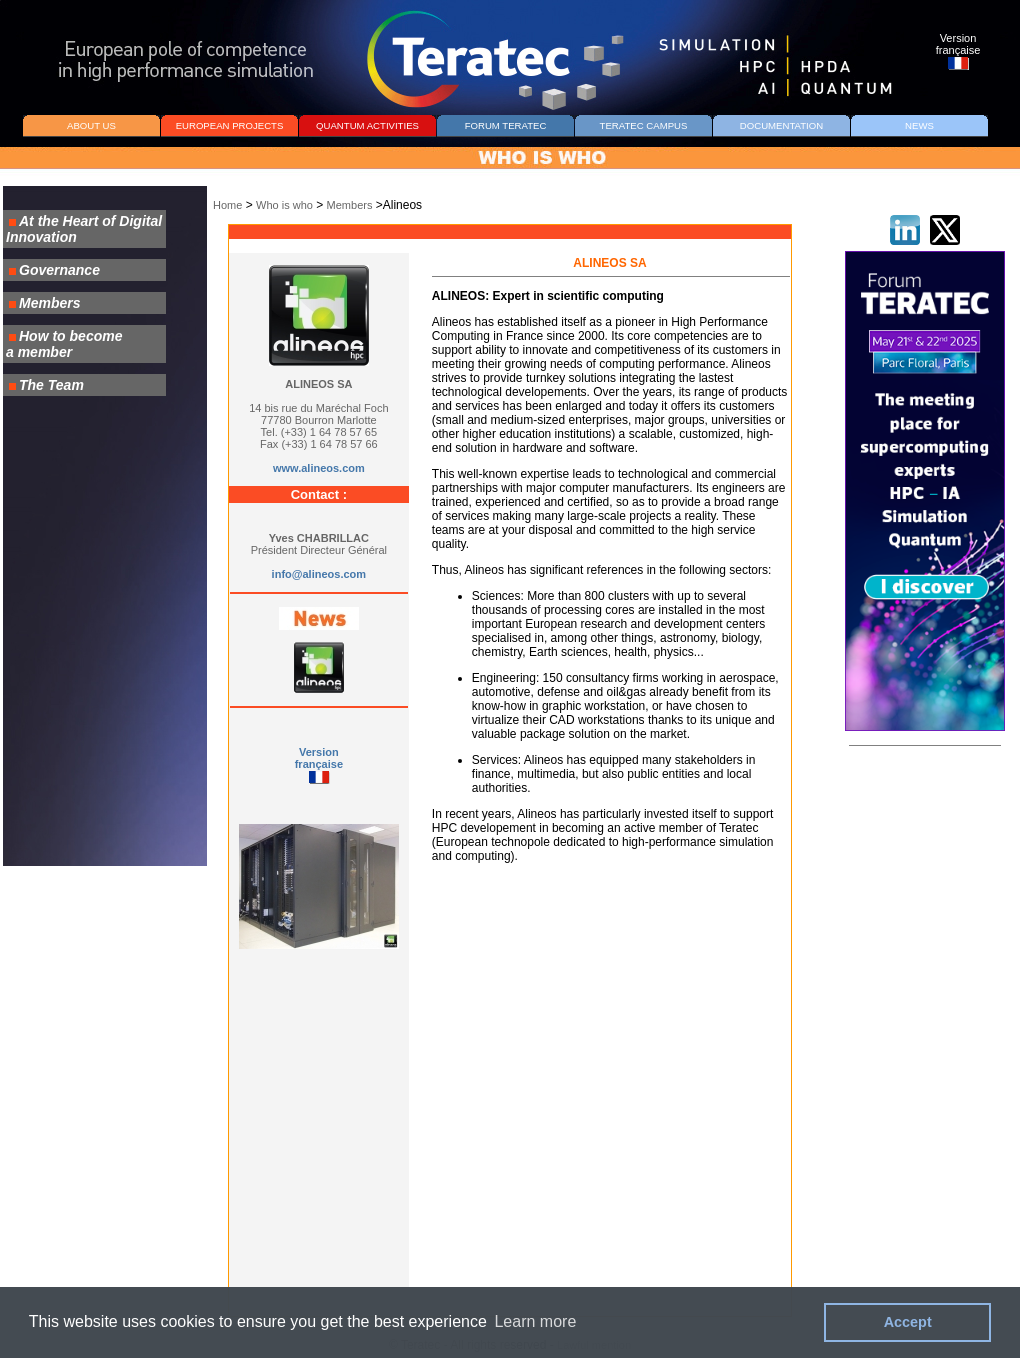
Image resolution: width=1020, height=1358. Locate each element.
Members (350, 205)
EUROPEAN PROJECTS (230, 125)
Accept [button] (908, 1322)
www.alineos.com (319, 468)
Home (227, 205)
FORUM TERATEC (506, 125)
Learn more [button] (535, 1321)
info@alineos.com (319, 574)
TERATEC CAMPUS (644, 125)
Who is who (284, 205)
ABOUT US (91, 125)
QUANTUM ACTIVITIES (367, 125)
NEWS (919, 125)
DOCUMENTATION (781, 125)
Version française (319, 758)
